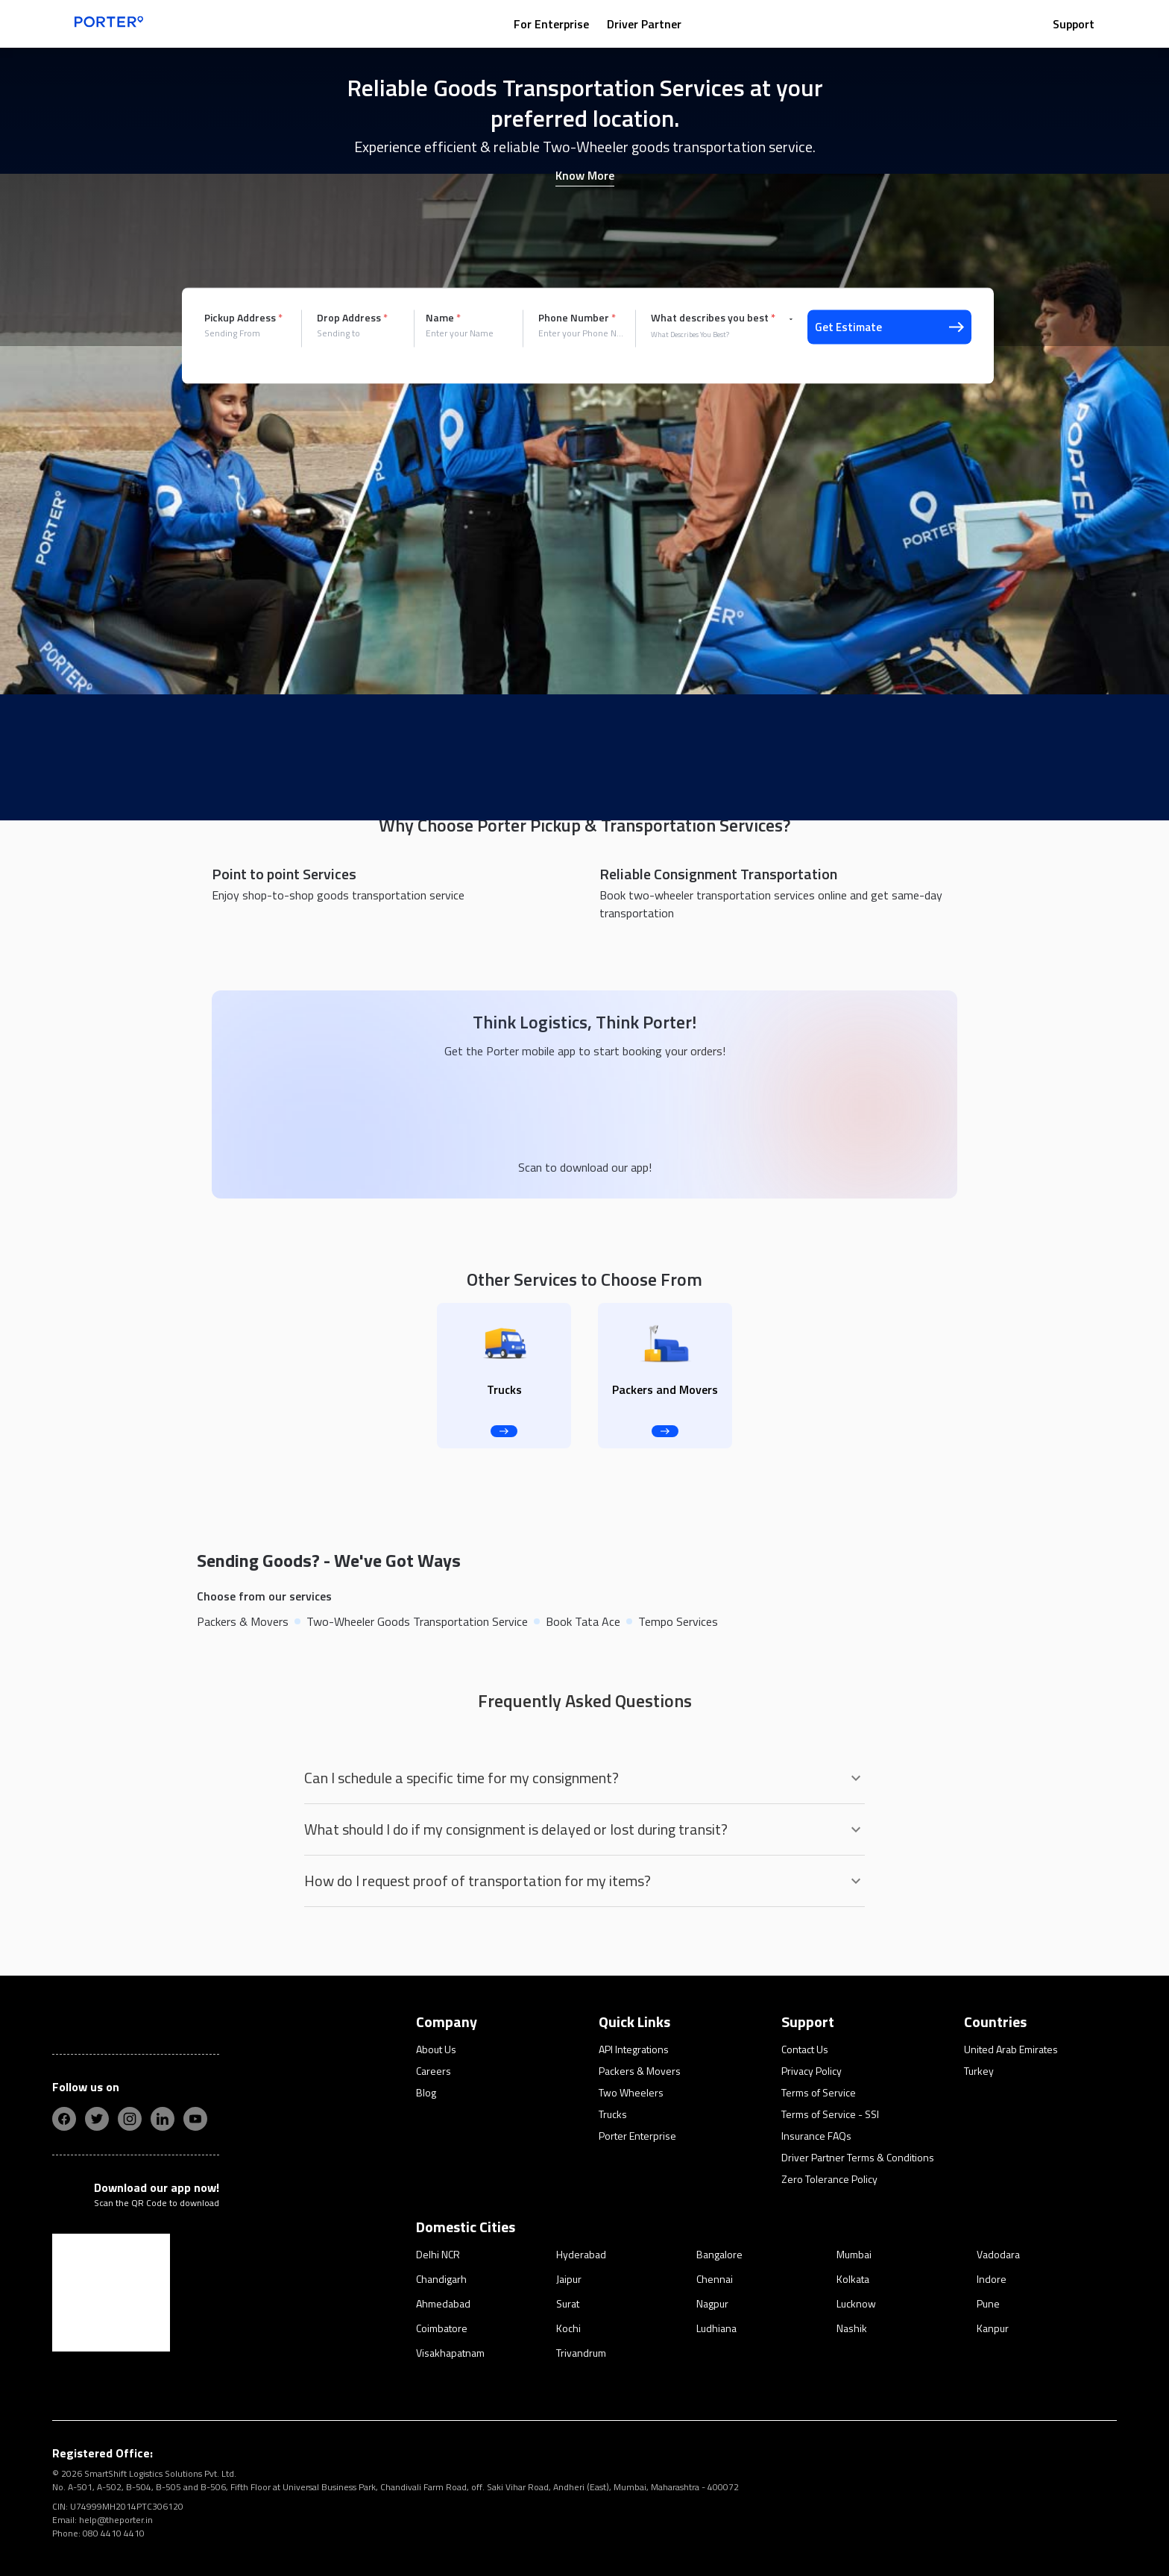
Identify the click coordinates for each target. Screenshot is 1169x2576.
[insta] (130, 2119)
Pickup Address (243, 317)
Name (443, 317)
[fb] (64, 2119)
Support (1073, 24)
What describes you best (713, 317)
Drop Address (352, 317)
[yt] (195, 2119)
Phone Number (577, 317)
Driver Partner (644, 24)
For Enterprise (551, 24)
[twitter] (97, 2119)
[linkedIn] (162, 2119)
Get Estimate (889, 327)
